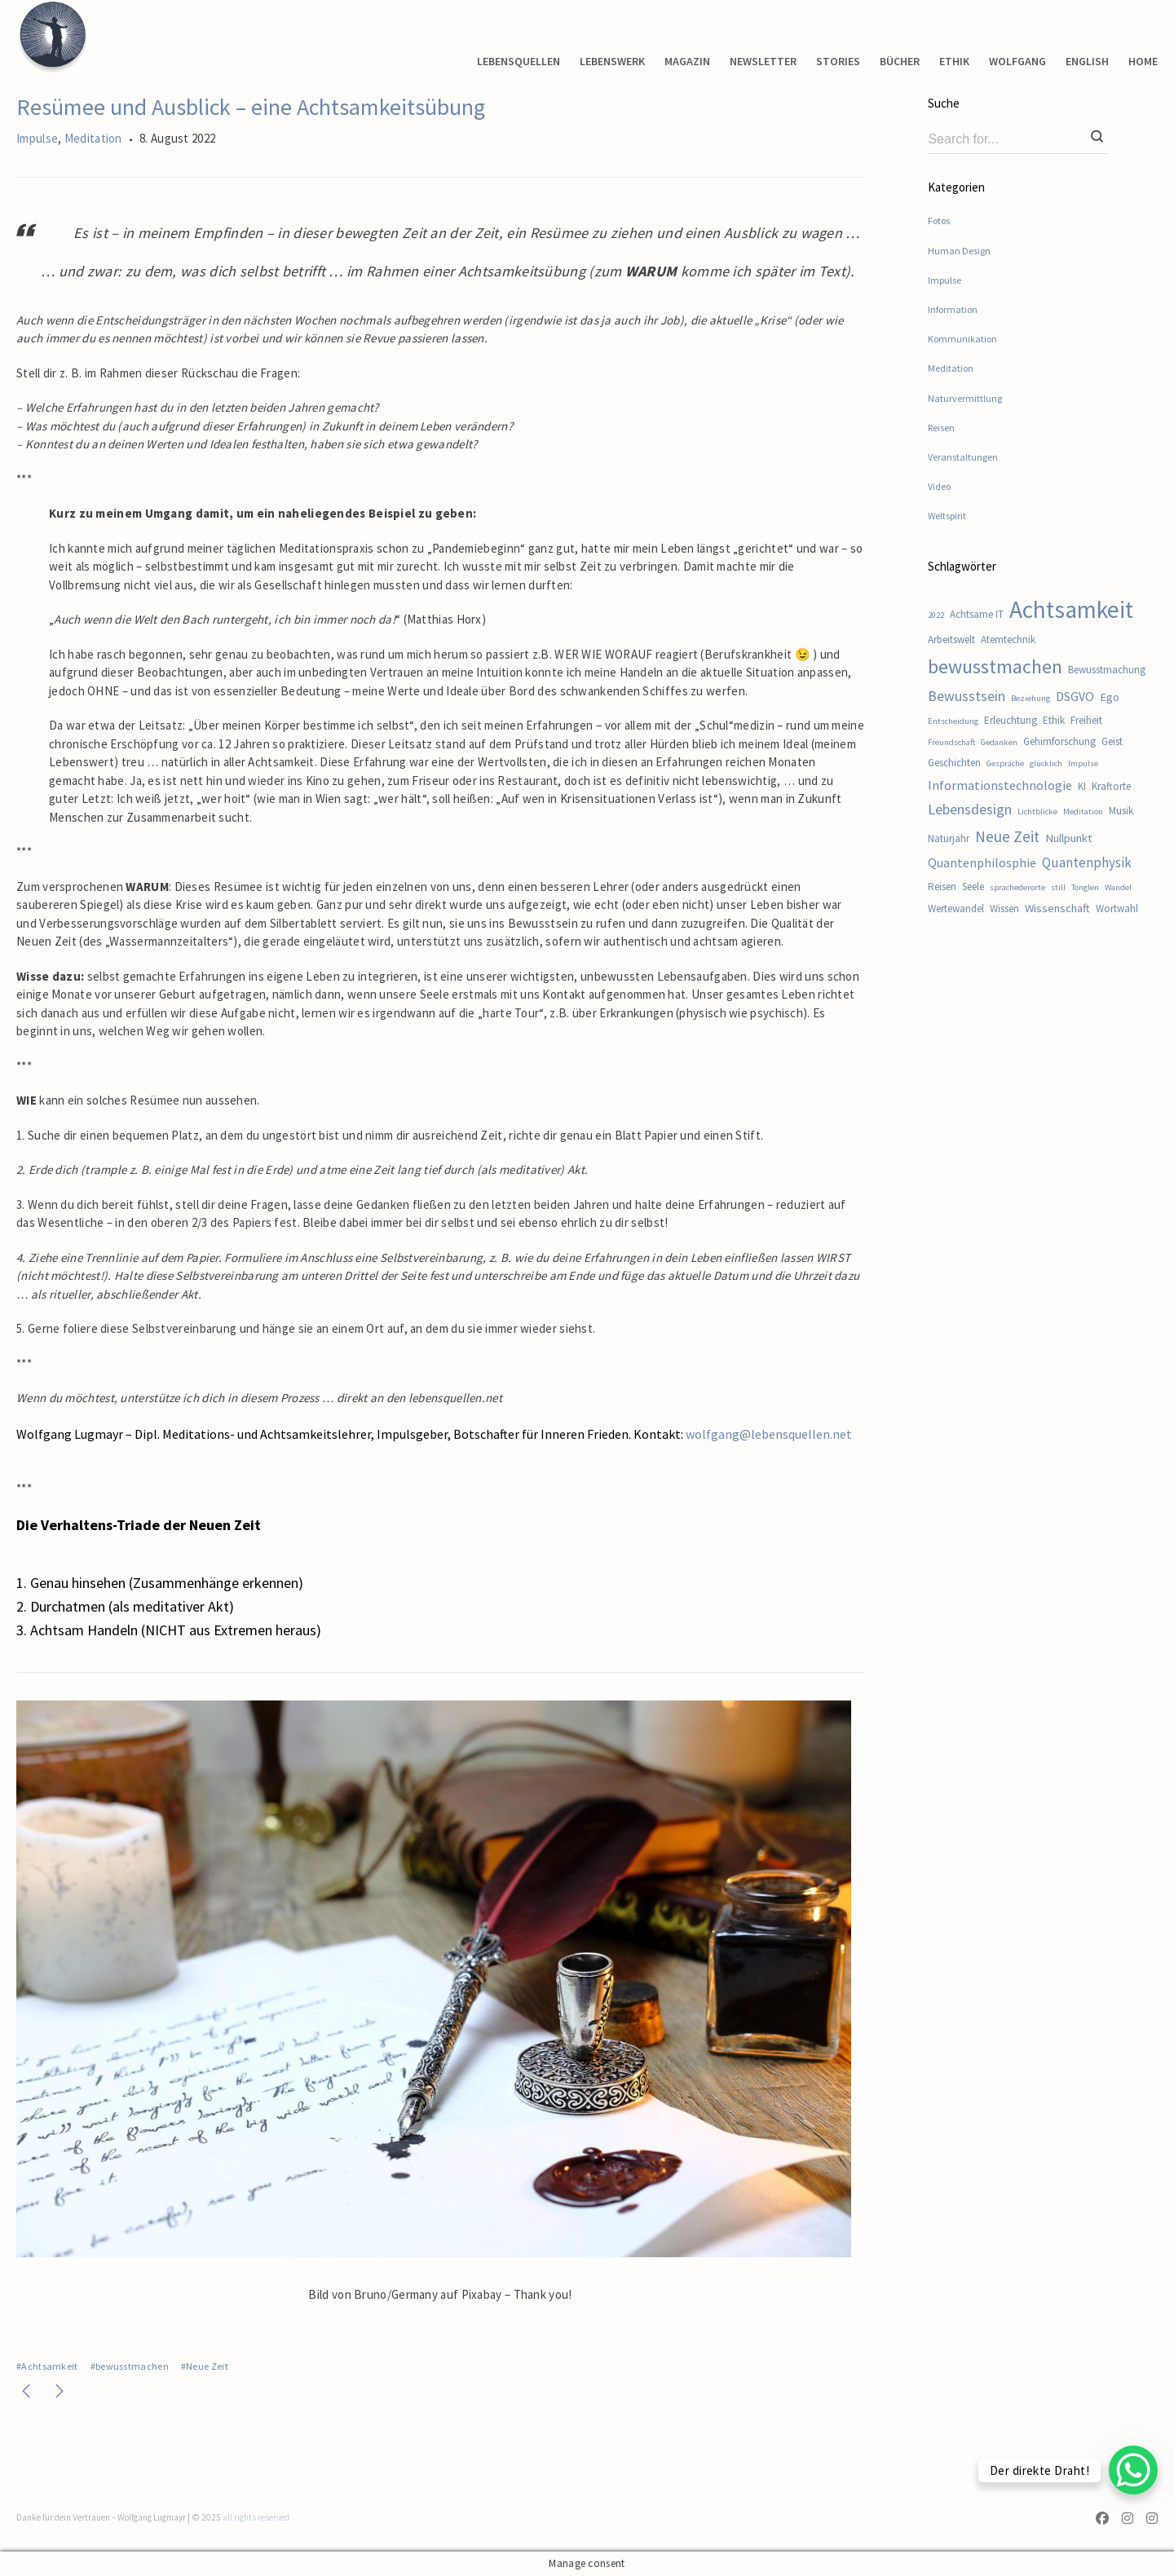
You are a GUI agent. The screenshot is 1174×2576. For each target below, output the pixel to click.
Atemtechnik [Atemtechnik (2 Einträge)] (1008, 639)
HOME (1143, 61)
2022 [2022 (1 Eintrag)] (936, 615)
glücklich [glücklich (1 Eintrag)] (1046, 763)
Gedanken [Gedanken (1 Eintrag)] (999, 742)
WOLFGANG (1017, 61)
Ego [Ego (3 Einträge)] (1109, 697)
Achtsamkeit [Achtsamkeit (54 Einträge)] (1071, 609)
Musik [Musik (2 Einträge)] (1121, 811)
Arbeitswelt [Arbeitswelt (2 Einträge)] (951, 639)
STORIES (838, 61)
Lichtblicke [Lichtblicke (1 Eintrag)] (1037, 811)
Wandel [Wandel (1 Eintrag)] (1118, 887)
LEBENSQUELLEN (518, 61)
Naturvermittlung (965, 398)
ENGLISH (1087, 61)
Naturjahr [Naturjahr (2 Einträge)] (948, 838)
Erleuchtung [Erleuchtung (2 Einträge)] (1010, 720)
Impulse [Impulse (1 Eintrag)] (1083, 763)
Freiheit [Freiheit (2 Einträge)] (1086, 720)
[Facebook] (1105, 2520)
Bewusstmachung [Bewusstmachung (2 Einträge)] (1106, 670)
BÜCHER (900, 61)
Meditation (93, 138)
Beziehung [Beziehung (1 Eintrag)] (1030, 698)
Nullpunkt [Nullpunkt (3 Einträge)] (1068, 838)
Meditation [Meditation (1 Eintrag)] (1083, 811)
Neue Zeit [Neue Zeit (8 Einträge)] (1007, 836)
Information (953, 309)
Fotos (939, 220)
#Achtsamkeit (47, 2366)
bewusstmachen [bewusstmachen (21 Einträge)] (995, 666)
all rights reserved (256, 2517)
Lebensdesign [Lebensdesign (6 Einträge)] (970, 809)
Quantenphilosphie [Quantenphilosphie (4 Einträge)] (982, 862)
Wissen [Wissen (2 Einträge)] (1004, 908)
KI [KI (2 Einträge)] (1082, 786)
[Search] (1097, 138)
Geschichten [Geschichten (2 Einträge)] (954, 763)
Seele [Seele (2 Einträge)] (973, 886)
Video (939, 486)
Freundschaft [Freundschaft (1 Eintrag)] (951, 742)
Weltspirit (947, 515)
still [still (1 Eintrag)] (1058, 887)
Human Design (959, 251)
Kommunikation (962, 339)
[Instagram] (1127, 2520)
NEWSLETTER (763, 61)
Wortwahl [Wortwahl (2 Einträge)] (1117, 908)
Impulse (37, 138)
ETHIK (954, 61)
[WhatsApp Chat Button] (1133, 2470)
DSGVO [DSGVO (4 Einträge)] (1075, 696)
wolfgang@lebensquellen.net (769, 1434)
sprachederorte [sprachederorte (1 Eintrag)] (1017, 887)
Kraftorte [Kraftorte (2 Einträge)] (1111, 786)
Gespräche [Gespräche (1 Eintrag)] (1005, 763)
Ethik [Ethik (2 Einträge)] (1054, 720)
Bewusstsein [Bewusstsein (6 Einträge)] (966, 695)
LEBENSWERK (612, 61)
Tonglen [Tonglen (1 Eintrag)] (1085, 887)
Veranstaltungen (963, 457)
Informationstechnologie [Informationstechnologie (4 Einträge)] (1000, 785)
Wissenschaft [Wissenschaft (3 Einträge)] (1057, 908)
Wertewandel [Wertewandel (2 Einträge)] (956, 908)
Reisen (941, 427)
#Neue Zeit (204, 2366)
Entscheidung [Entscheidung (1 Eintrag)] (953, 721)
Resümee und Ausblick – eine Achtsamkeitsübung (250, 106)
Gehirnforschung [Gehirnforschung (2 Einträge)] (1059, 741)
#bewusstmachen (129, 2366)
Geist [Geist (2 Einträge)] (1112, 741)
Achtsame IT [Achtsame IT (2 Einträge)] (977, 614)
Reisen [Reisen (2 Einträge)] (942, 886)
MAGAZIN (687, 61)
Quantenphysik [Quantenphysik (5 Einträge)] (1087, 862)
